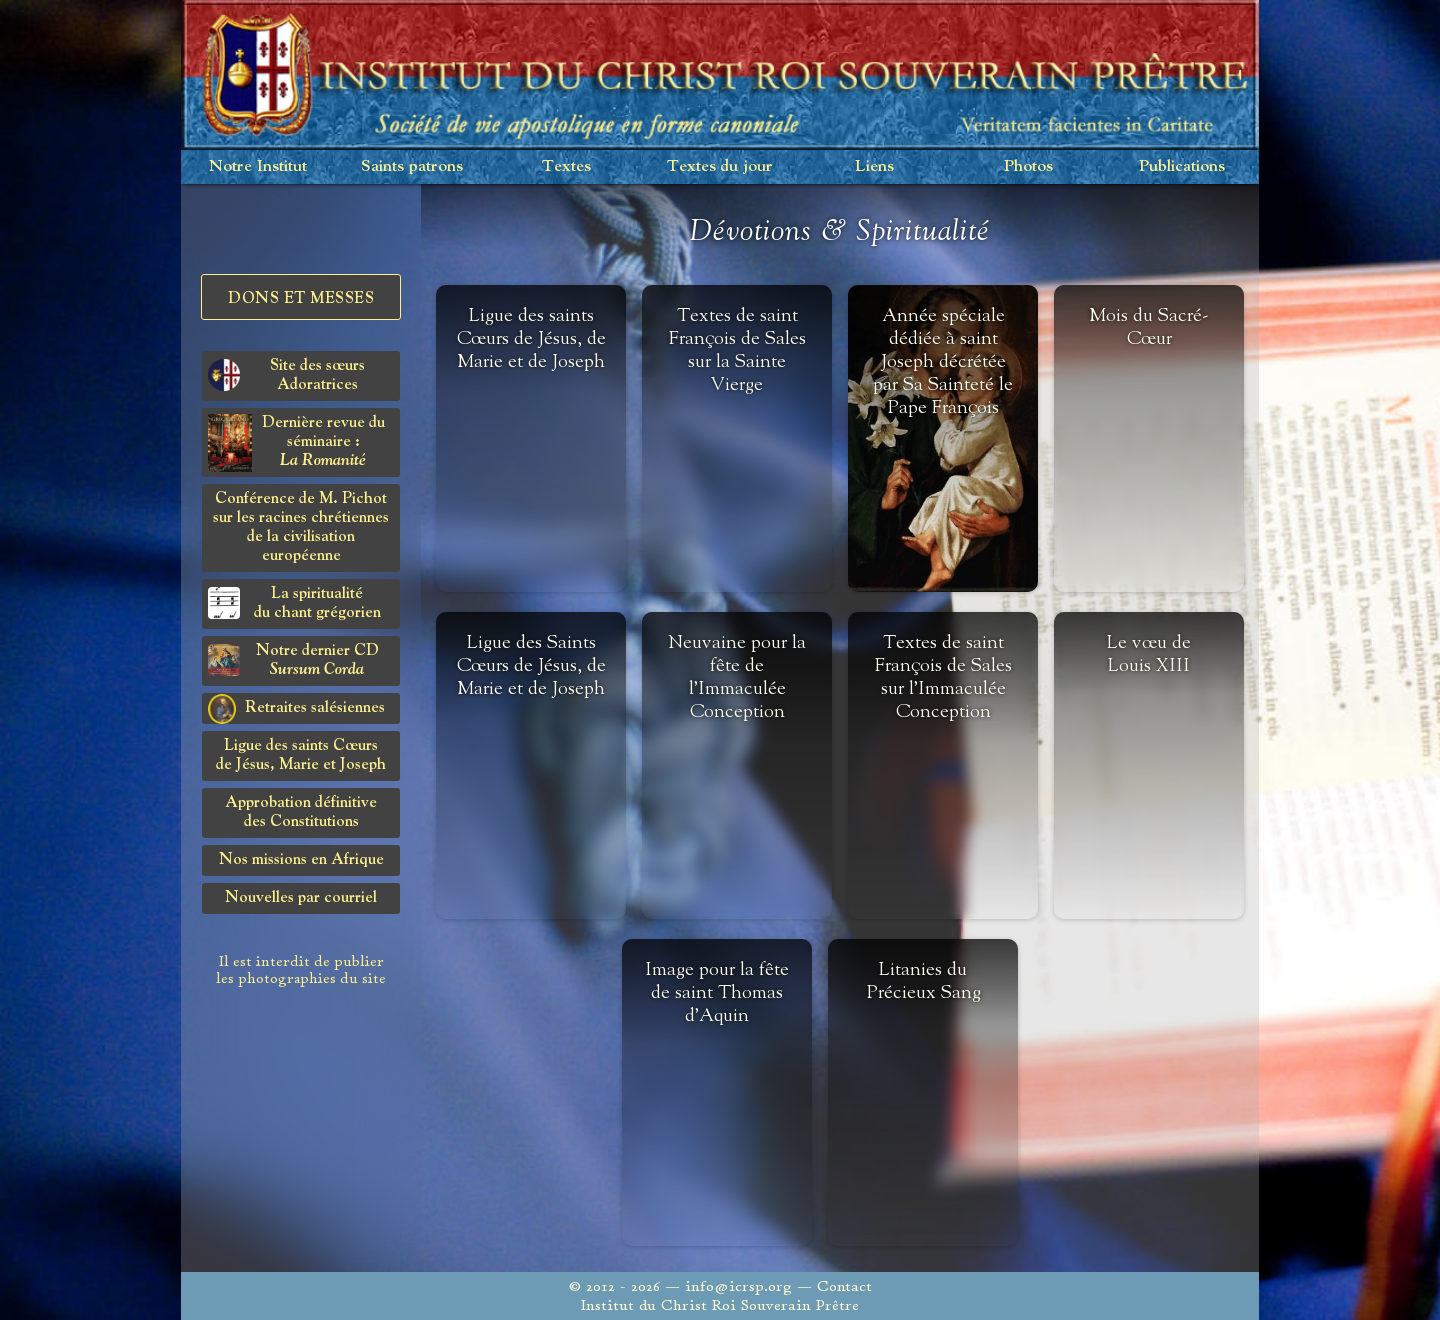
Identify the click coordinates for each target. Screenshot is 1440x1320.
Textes (566, 166)
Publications (1182, 166)
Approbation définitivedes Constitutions (301, 812)
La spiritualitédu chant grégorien (294, 603)
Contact (844, 1286)
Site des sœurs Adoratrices (286, 375)
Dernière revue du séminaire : (296, 443)
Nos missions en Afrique (301, 860)
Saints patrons (412, 166)
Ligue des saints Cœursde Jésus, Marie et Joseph (301, 755)
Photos (1028, 166)
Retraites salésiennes (296, 709)
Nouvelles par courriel (301, 898)
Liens (874, 166)
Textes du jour (720, 166)
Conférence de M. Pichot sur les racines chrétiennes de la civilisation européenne (301, 527)
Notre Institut (258, 166)
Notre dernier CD (293, 660)
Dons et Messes (301, 299)
